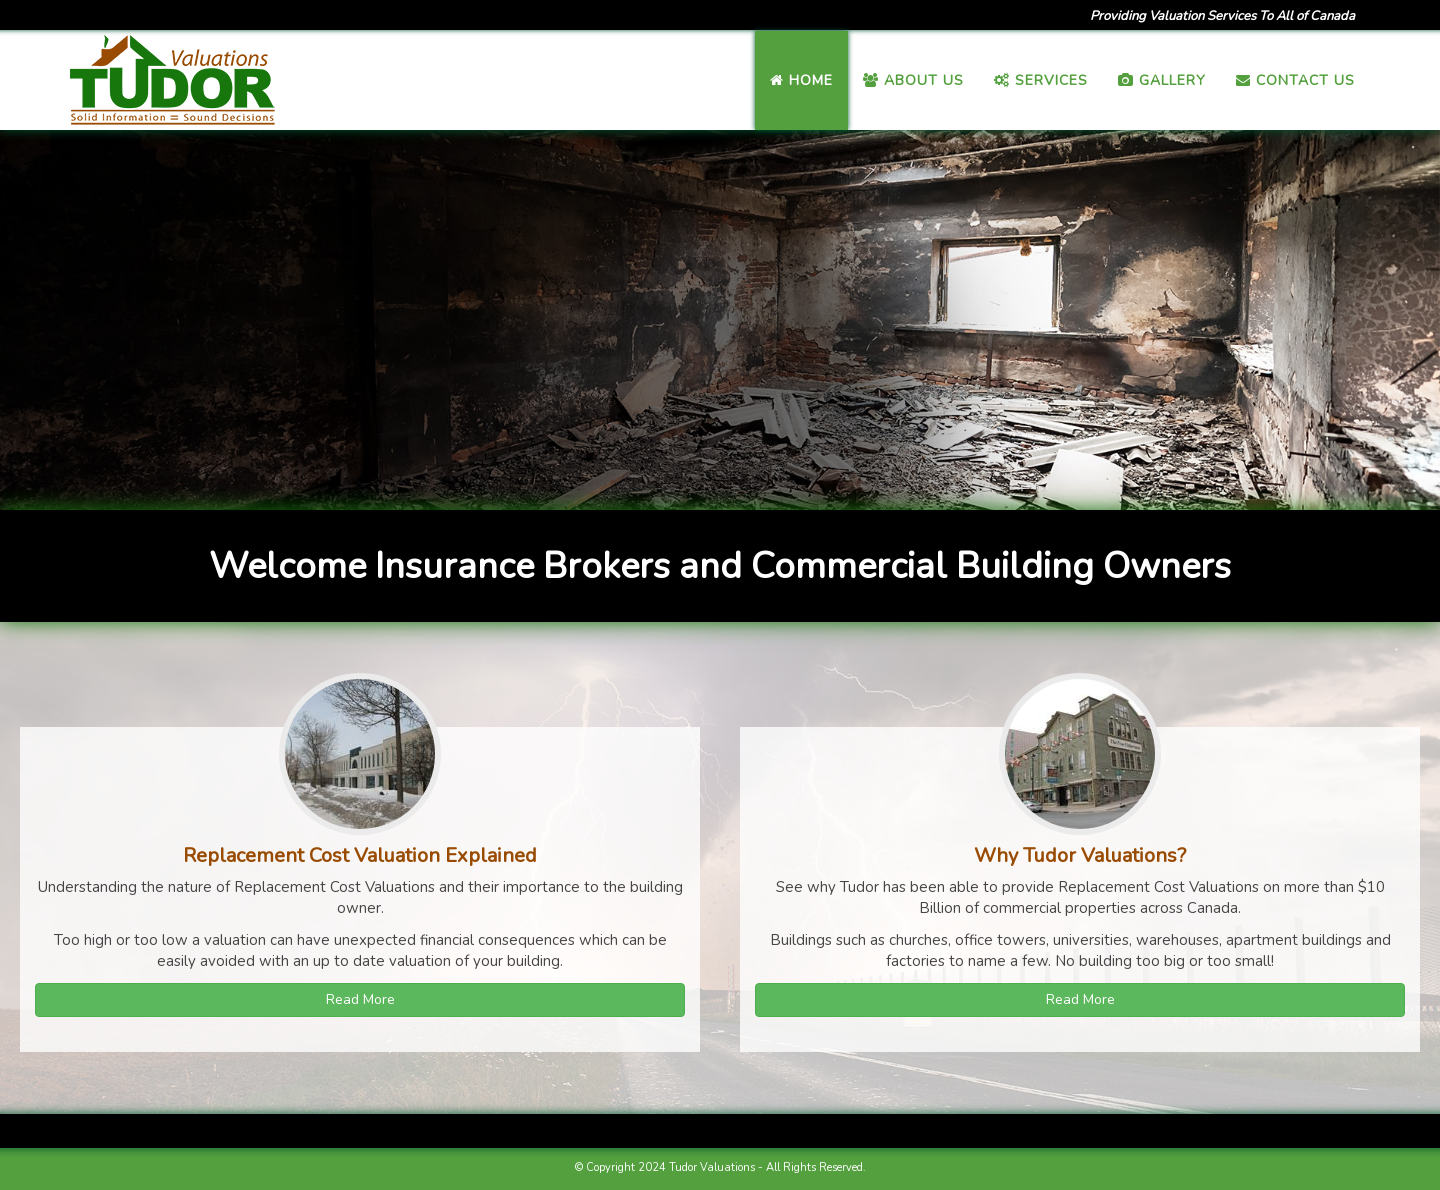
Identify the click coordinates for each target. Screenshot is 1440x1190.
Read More (360, 999)
